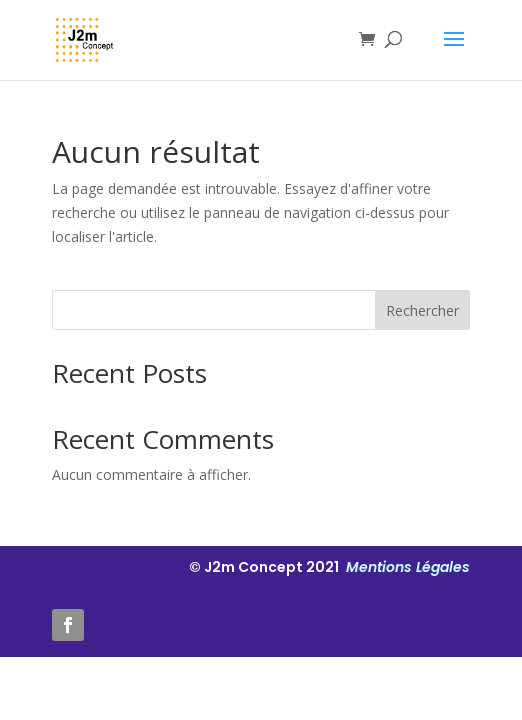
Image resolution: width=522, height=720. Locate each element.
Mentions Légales (406, 567)
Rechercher (422, 310)
